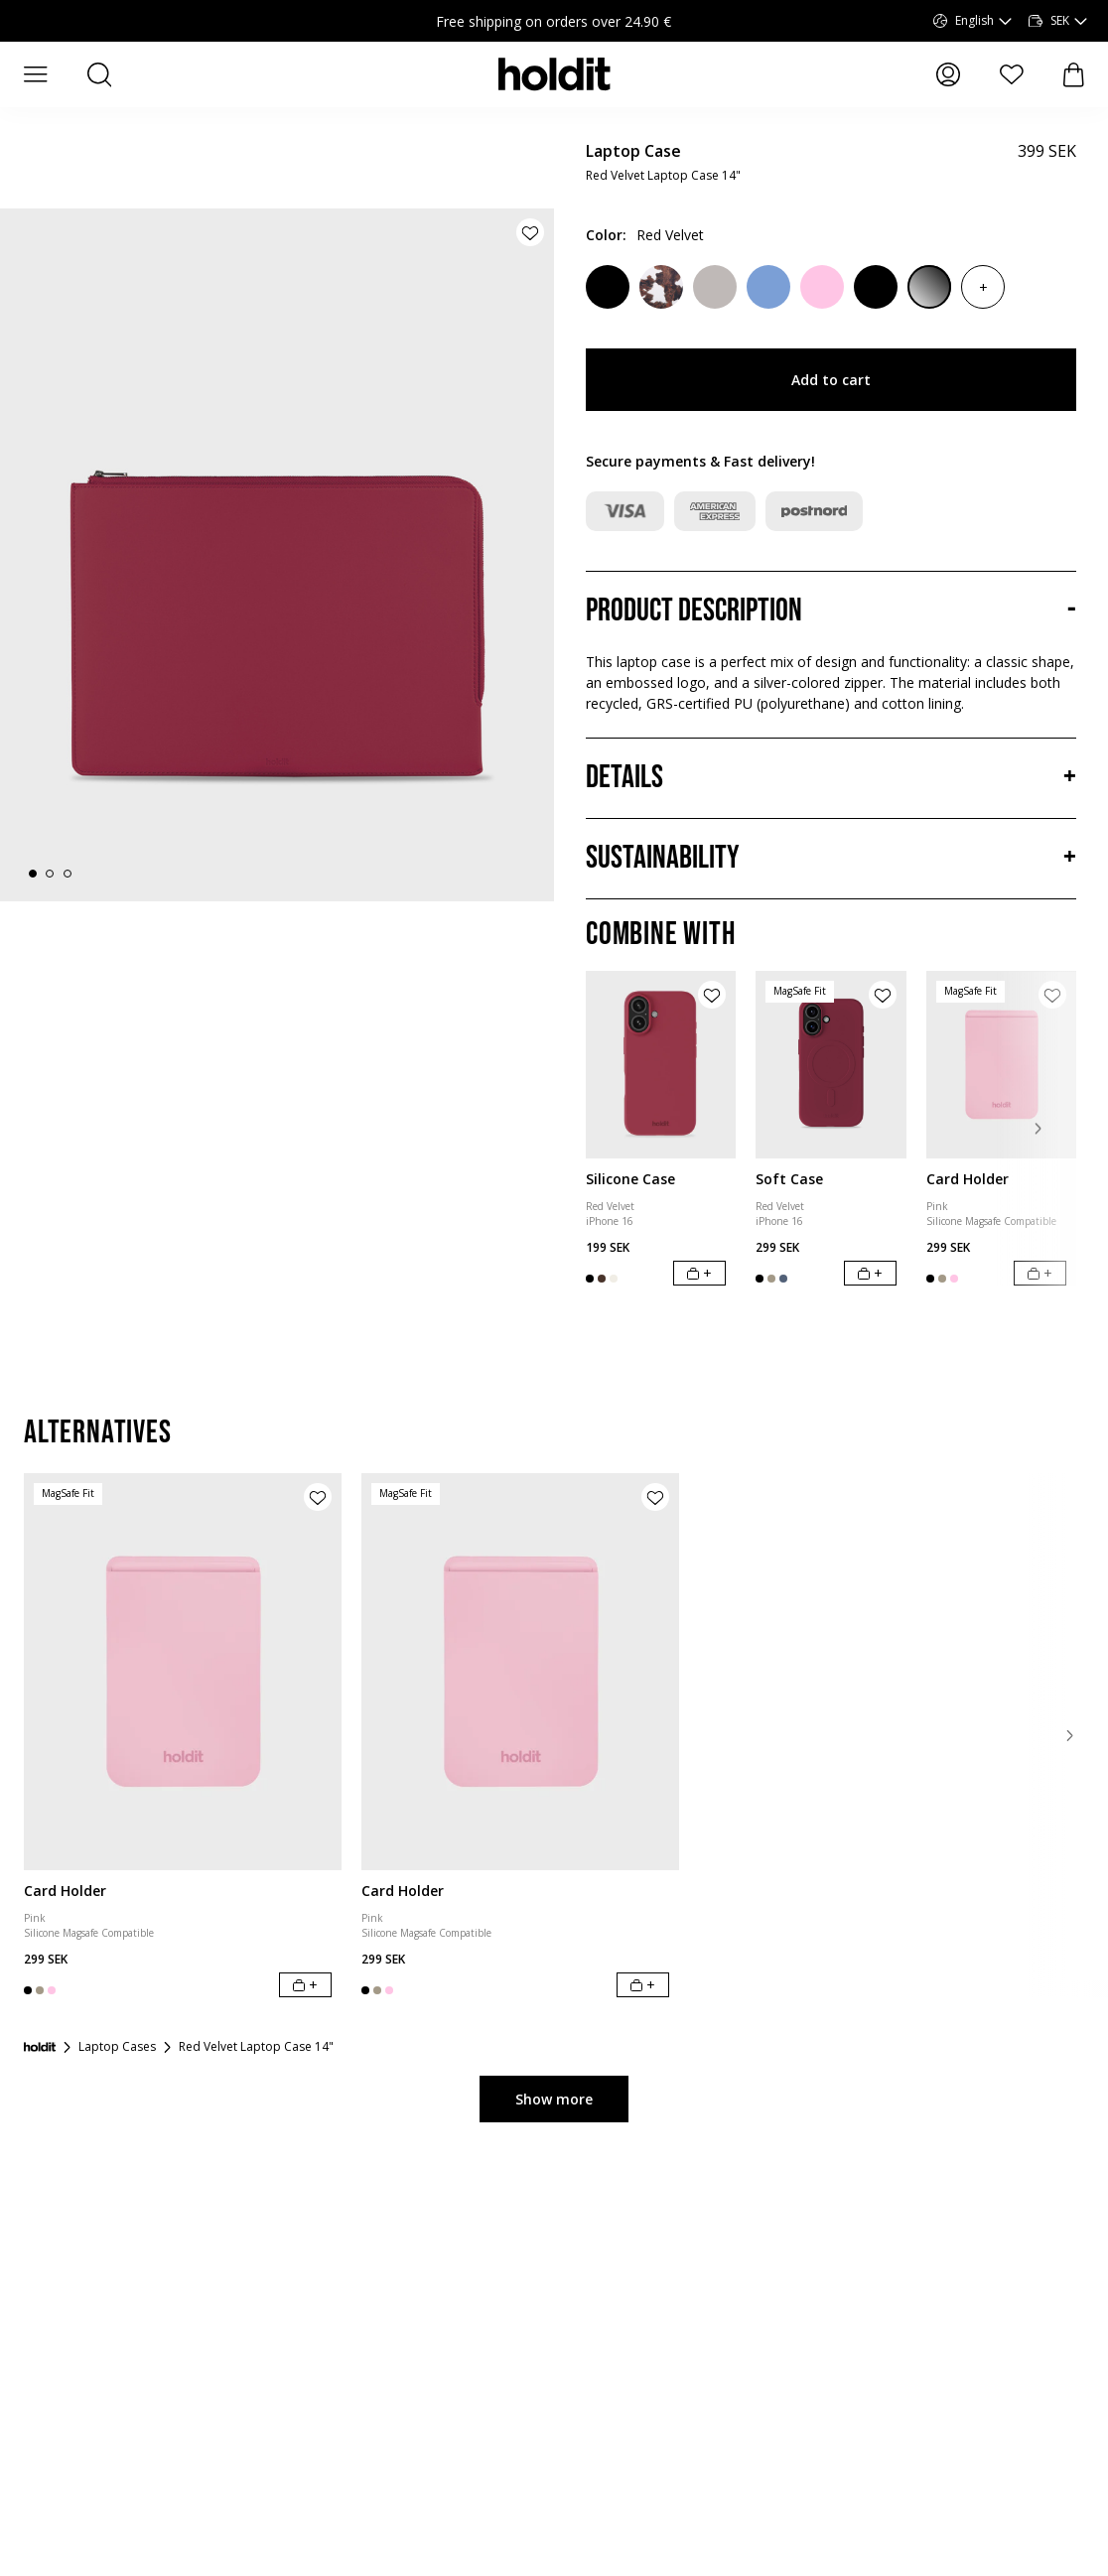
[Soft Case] (830, 1064)
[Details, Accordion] (831, 778)
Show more (554, 2157)
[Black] (876, 287)
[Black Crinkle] (607, 287)
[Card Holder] (1001, 1064)
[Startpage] (40, 2105)
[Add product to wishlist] (530, 232)
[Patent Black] (929, 287)
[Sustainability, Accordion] (831, 858)
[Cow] (661, 287)
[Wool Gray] (715, 287)
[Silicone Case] (661, 1064)
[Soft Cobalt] (768, 287)
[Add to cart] (699, 1273)
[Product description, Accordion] (831, 611)
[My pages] (948, 74)
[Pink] (822, 287)
